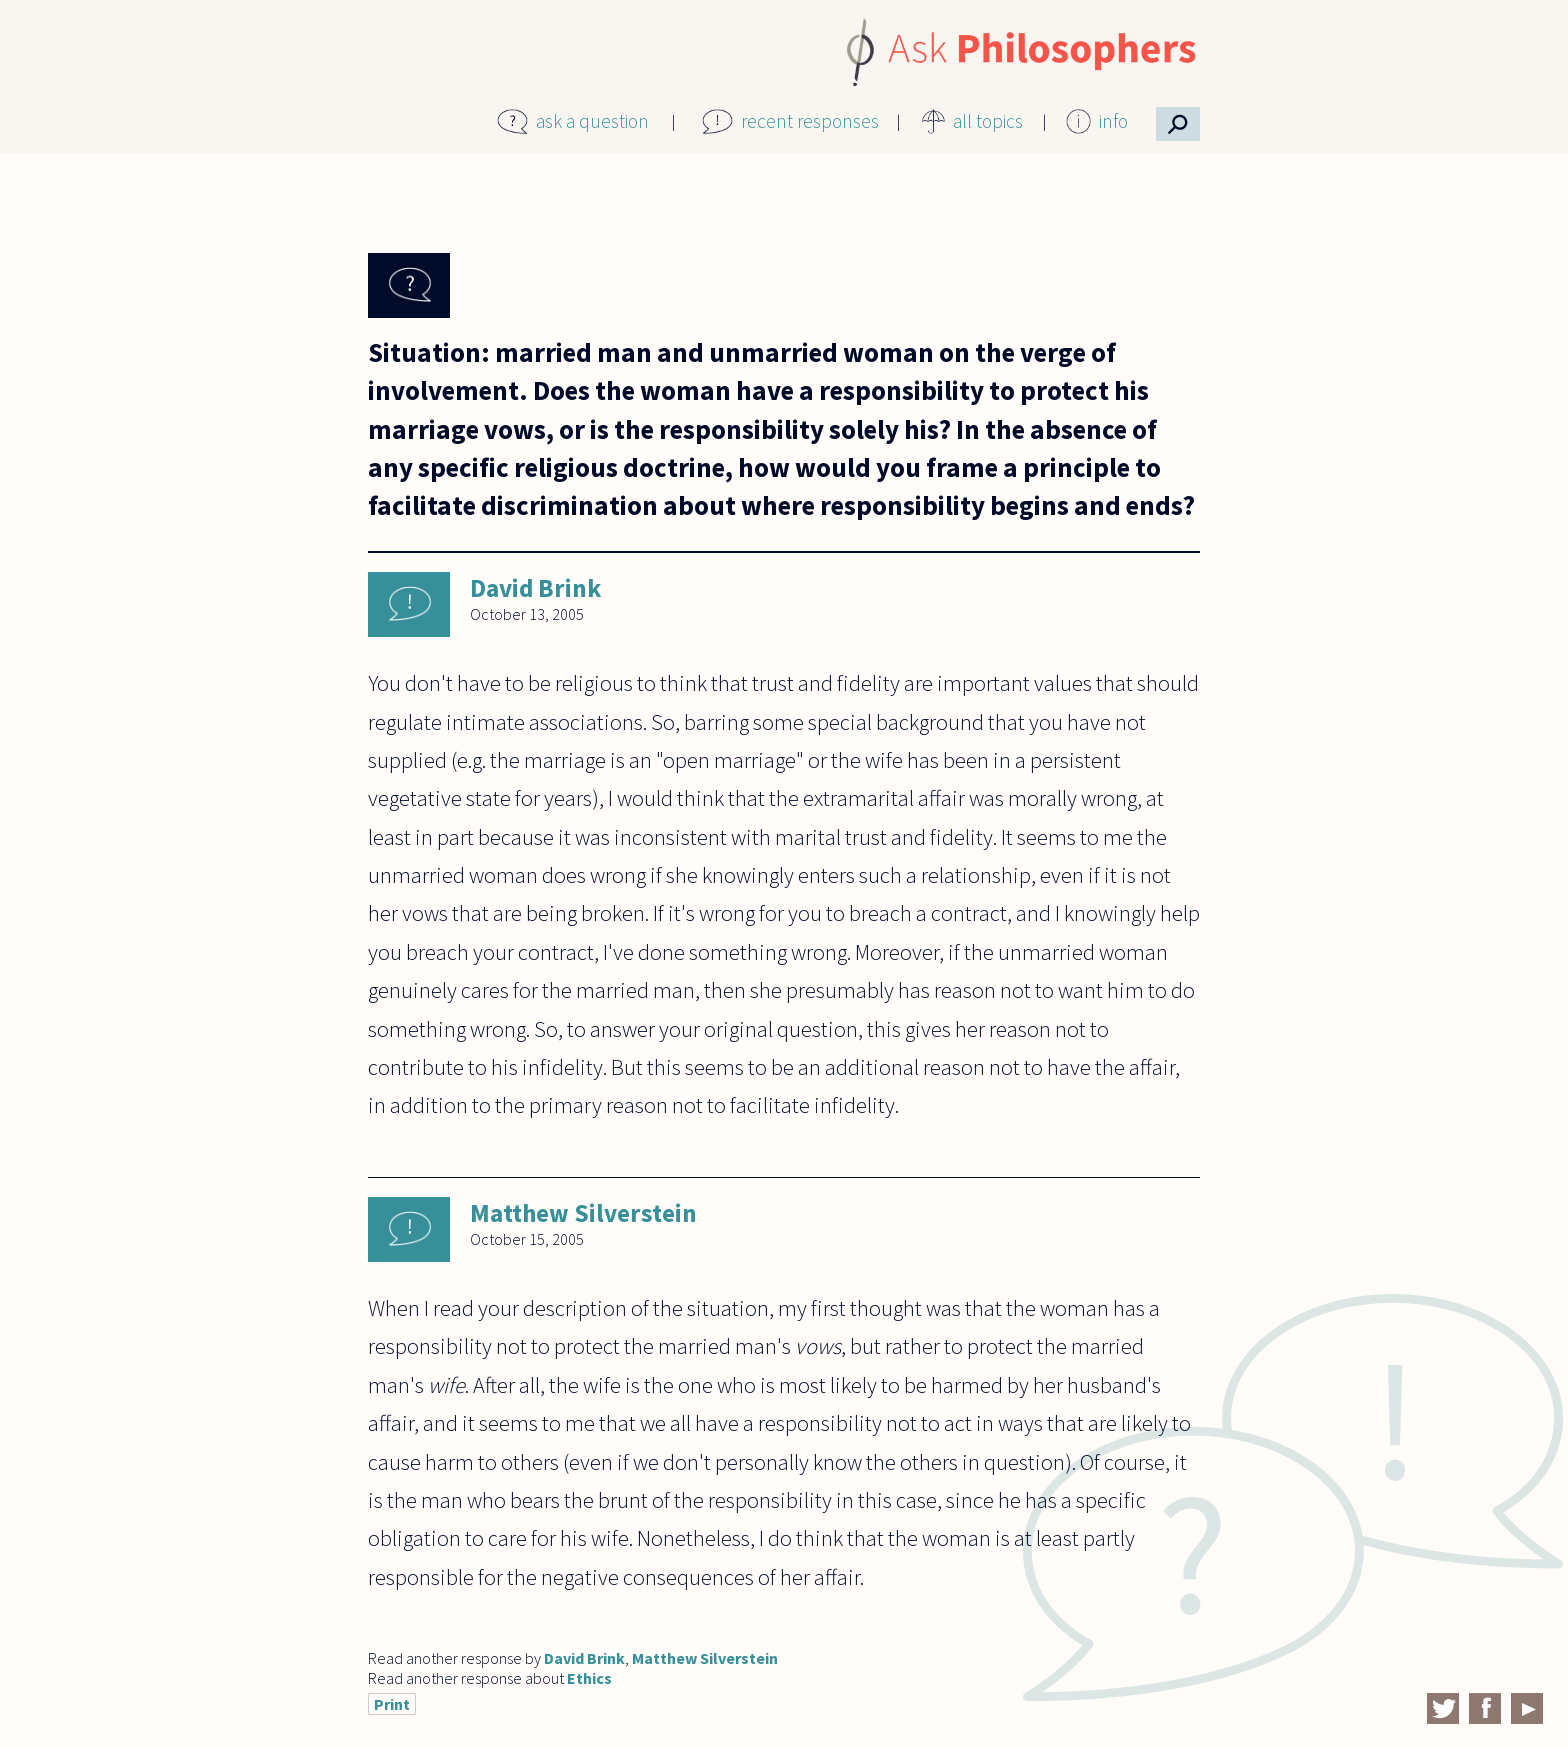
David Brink (535, 588)
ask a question (592, 121)
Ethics (589, 1678)
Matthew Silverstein (583, 1213)
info (1113, 121)
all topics (988, 121)
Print (392, 1704)
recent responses (810, 121)
